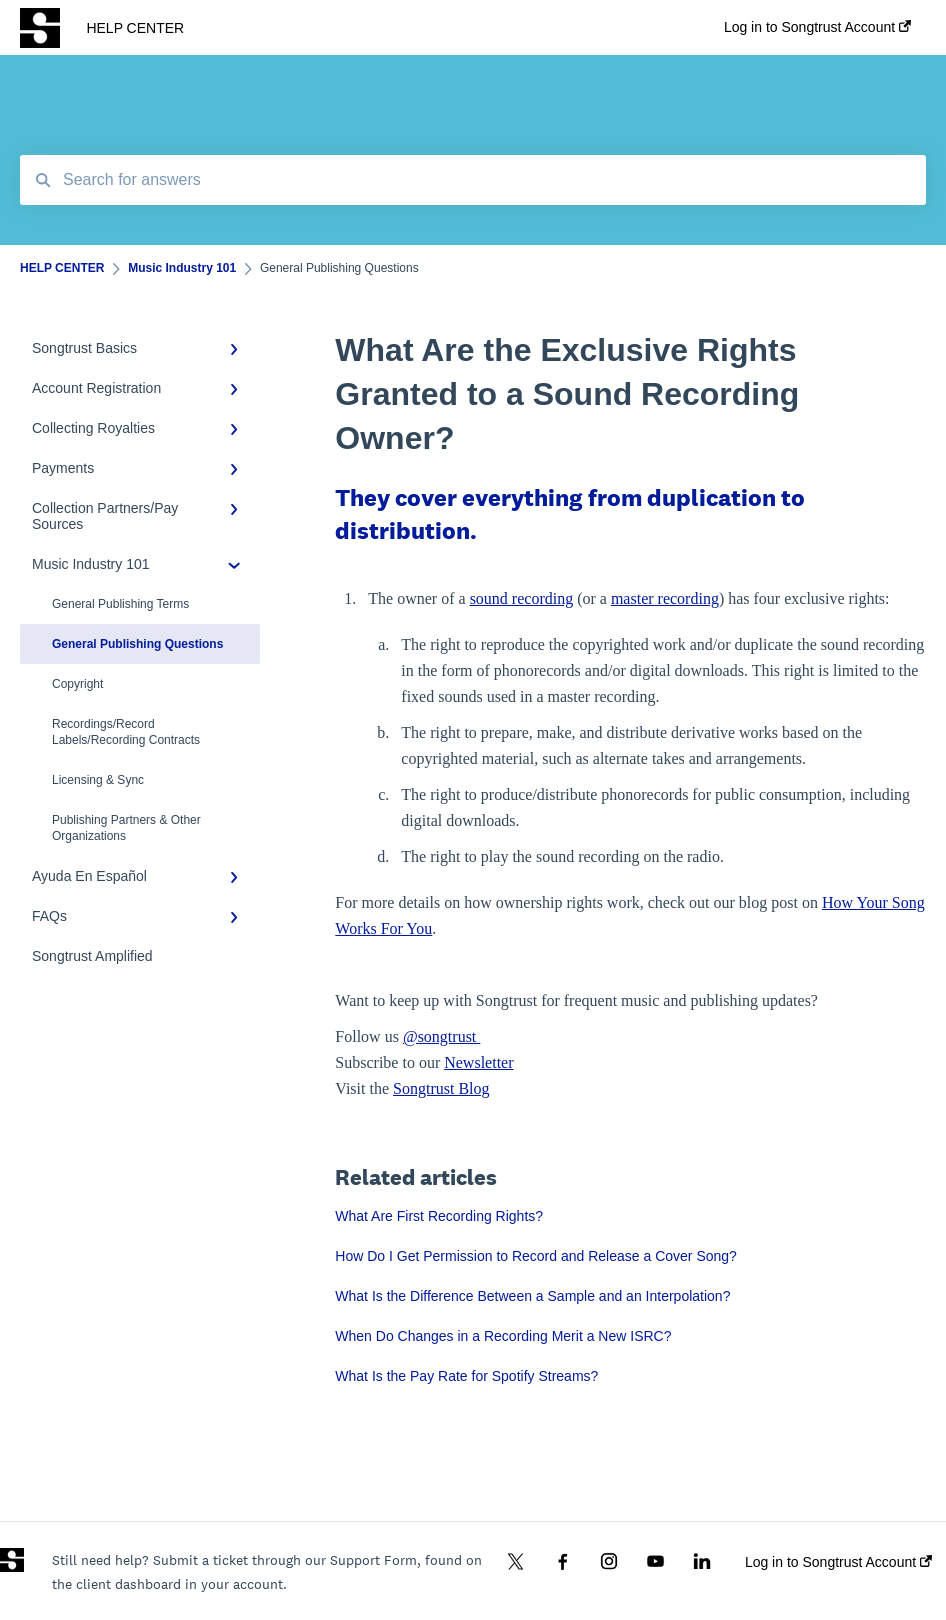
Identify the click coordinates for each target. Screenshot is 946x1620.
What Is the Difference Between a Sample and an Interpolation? (532, 1296)
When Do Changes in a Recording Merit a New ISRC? (503, 1336)
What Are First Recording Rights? (439, 1216)
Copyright (77, 684)
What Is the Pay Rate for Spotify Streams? (466, 1376)
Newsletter (478, 1062)
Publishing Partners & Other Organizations (126, 828)
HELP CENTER (135, 28)
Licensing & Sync (98, 780)
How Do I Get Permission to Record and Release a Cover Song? (536, 1256)
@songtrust (441, 1036)
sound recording (522, 598)
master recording (665, 598)
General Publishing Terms (120, 604)
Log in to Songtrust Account (838, 1562)
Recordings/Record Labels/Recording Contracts (126, 732)
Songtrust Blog (441, 1088)
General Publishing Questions (137, 644)
